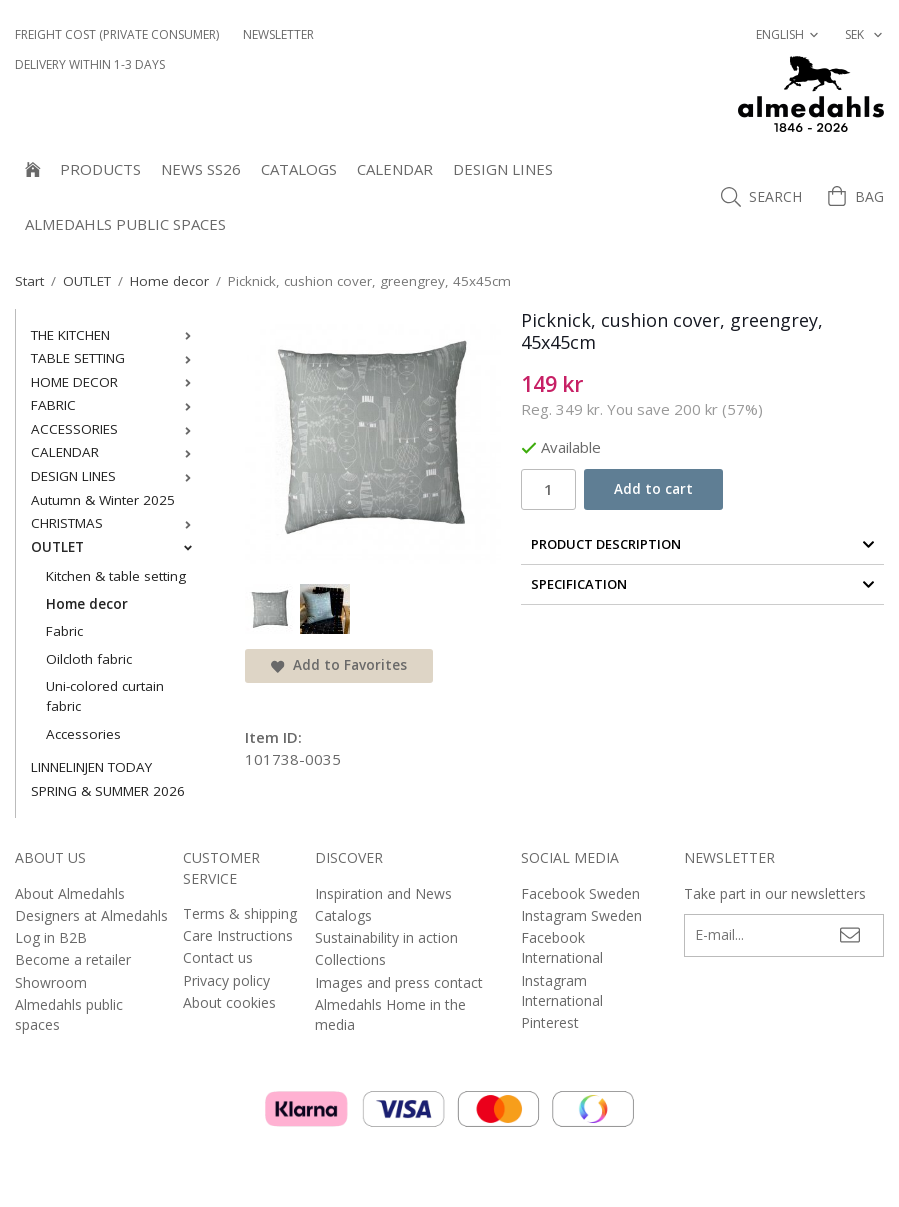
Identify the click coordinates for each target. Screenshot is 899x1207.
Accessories (83, 734)
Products (100, 169)
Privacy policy (226, 980)
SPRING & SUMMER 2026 (108, 791)
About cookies (229, 1002)
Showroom (51, 982)
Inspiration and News (383, 893)
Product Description (703, 544)
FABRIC (115, 405)
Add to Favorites (339, 665)
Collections (350, 959)
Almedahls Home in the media (390, 1014)
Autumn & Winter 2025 (103, 500)
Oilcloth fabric (89, 659)
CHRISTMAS (115, 523)
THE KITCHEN (115, 335)
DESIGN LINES (503, 169)
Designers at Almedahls (91, 915)
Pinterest (550, 1022)
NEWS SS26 (201, 169)
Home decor (87, 604)
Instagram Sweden (581, 915)
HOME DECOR (115, 382)
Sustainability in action (386, 937)
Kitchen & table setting (116, 576)
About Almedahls (70, 893)
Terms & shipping (240, 913)
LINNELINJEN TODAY (91, 767)
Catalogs (299, 169)
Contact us (218, 957)
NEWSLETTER (278, 34)
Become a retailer (73, 959)
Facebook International (562, 947)
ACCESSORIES (115, 429)
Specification (703, 584)
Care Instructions (238, 935)
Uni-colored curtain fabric (105, 696)
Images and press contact (399, 982)
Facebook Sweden (580, 893)
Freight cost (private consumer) (117, 34)
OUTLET (115, 547)
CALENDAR (395, 169)
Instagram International (562, 990)
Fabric (64, 631)
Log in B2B (51, 937)
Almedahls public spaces (125, 224)
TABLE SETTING (115, 358)
